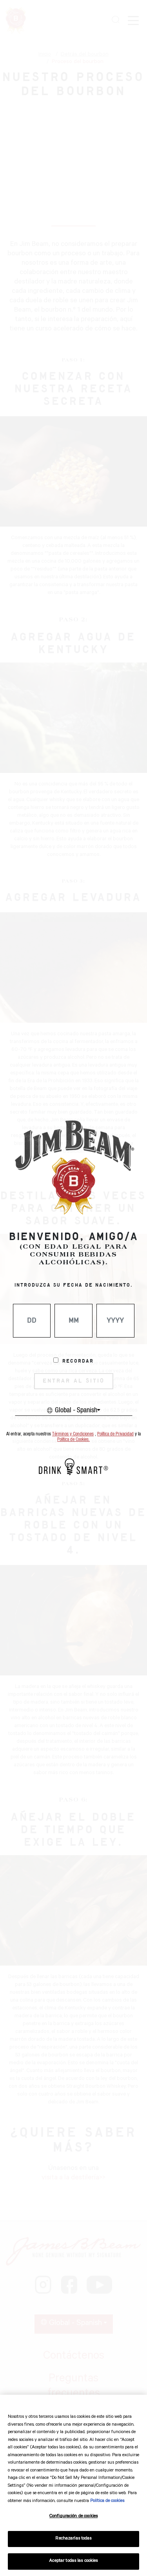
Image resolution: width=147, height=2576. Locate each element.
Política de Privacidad (115, 1434)
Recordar (78, 1361)
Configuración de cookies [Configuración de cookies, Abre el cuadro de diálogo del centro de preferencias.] (73, 2516)
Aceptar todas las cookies (73, 2561)
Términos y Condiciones (73, 1434)
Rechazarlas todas (73, 2539)
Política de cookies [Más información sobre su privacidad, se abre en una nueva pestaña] (107, 2501)
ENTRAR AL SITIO (74, 1381)
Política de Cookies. (73, 1439)
